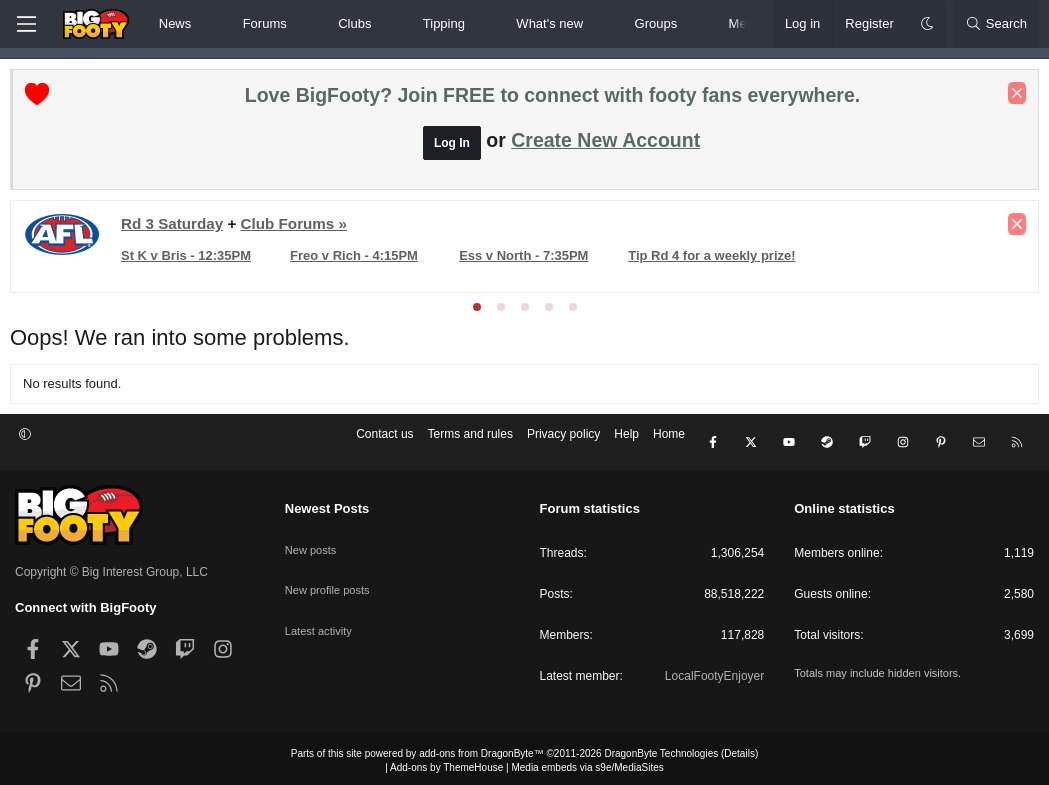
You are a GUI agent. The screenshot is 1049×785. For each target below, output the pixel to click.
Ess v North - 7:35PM (525, 260)
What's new (549, 23)
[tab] (477, 312)
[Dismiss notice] (1012, 98)
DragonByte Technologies (661, 748)
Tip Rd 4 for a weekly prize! (712, 260)
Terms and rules (470, 445)
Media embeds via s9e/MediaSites (587, 762)
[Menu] (26, 24)
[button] (208, 24)
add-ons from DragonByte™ (481, 748)
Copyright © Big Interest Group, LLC (111, 567)
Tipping (444, 23)
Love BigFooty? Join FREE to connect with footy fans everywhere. (552, 100)
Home (669, 445)
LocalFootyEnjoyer (714, 671)
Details (739, 748)
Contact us (384, 445)
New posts (313, 537)
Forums (265, 23)
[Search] (996, 24)
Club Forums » (299, 228)
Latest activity (321, 606)
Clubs (354, 23)
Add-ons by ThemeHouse (446, 762)
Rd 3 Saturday (177, 228)
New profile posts (331, 572)
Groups (656, 23)
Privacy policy (563, 445)
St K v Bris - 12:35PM (191, 260)
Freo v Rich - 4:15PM (358, 260)
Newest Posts (327, 504)
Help (626, 445)
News (175, 23)
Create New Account (605, 145)
